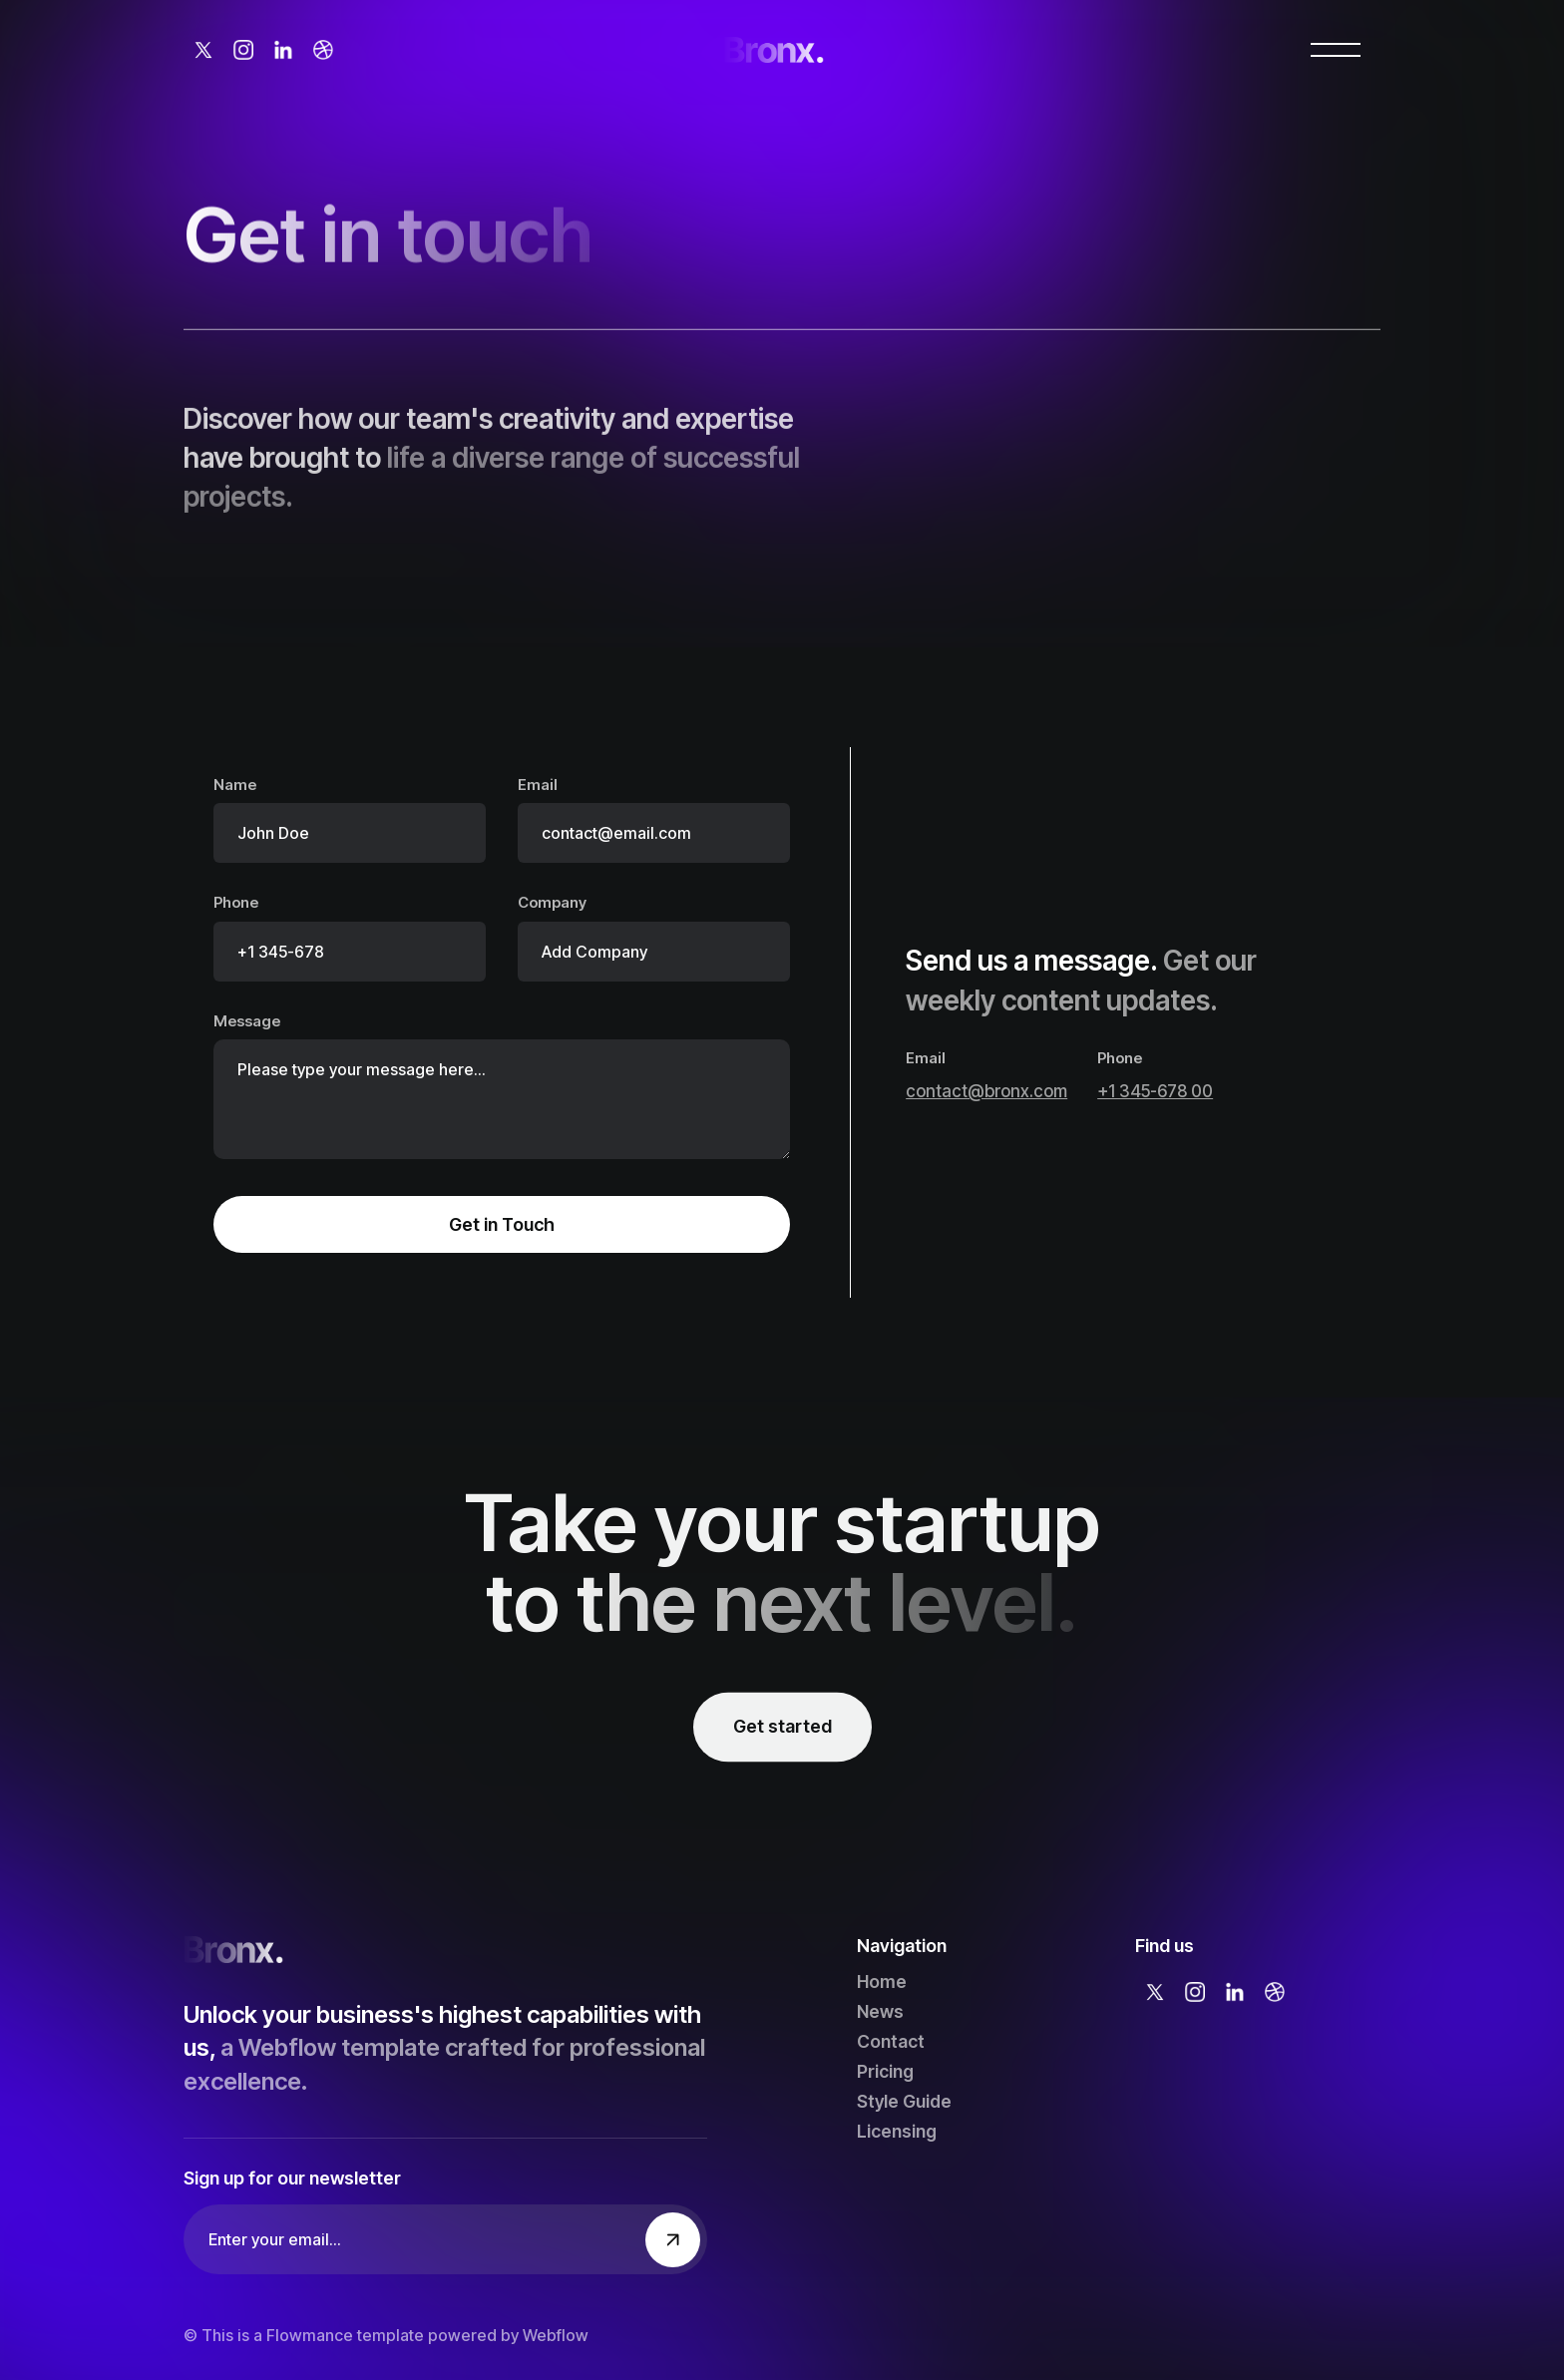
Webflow (555, 2335)
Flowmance (309, 2335)
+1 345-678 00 (1155, 1091)
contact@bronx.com (986, 1091)
